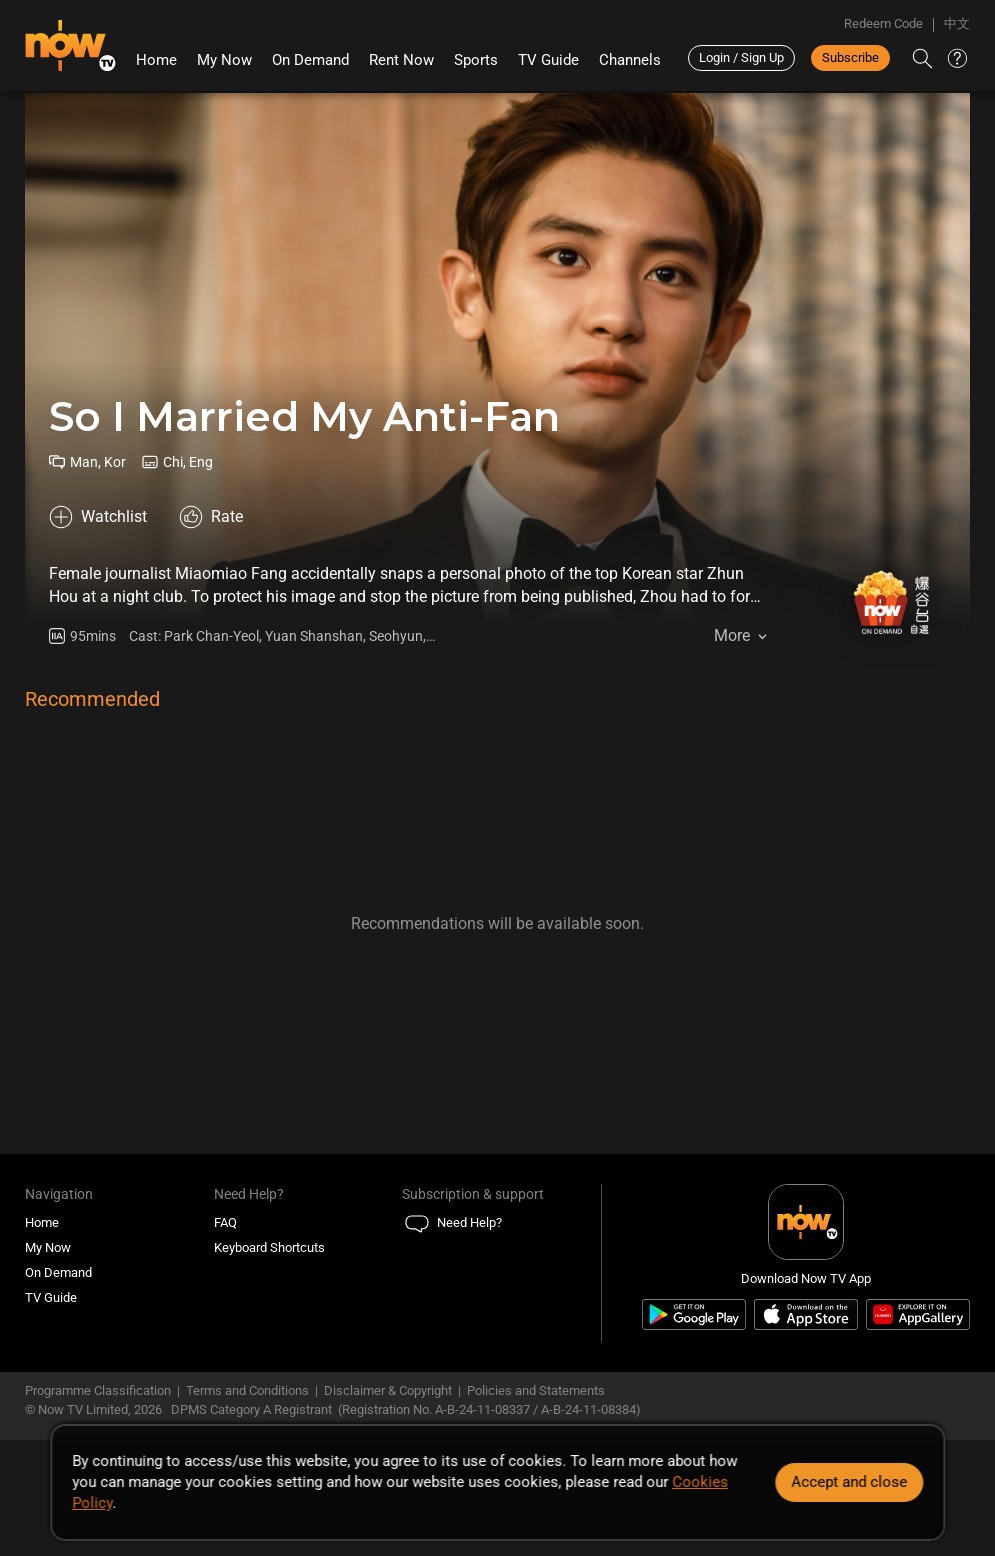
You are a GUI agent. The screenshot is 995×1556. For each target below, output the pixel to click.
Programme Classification (98, 1390)
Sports (476, 60)
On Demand (310, 60)
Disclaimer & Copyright (388, 1390)
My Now (224, 60)
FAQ (225, 1222)
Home (156, 60)
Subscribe (850, 57)
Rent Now (401, 60)
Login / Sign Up (741, 57)
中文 (957, 23)
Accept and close (849, 1482)
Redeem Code (883, 23)
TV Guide (548, 60)
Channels (630, 60)
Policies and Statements (536, 1390)
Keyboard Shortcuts (269, 1247)
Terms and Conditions (247, 1390)
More (732, 635)
